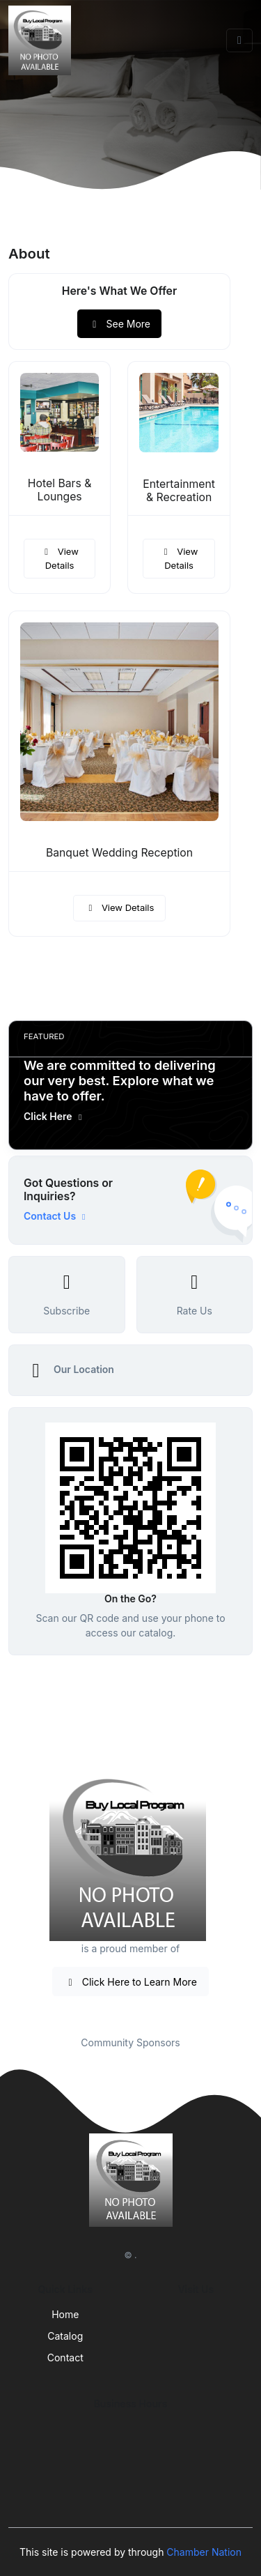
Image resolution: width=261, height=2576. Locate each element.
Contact (65, 2357)
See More (119, 324)
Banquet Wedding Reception (119, 852)
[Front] (42, 40)
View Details (59, 558)
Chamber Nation (204, 2552)
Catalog (65, 2336)
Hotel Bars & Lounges (60, 490)
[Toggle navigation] (239, 40)
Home (65, 2314)
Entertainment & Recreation (179, 490)
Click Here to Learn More (130, 1982)
